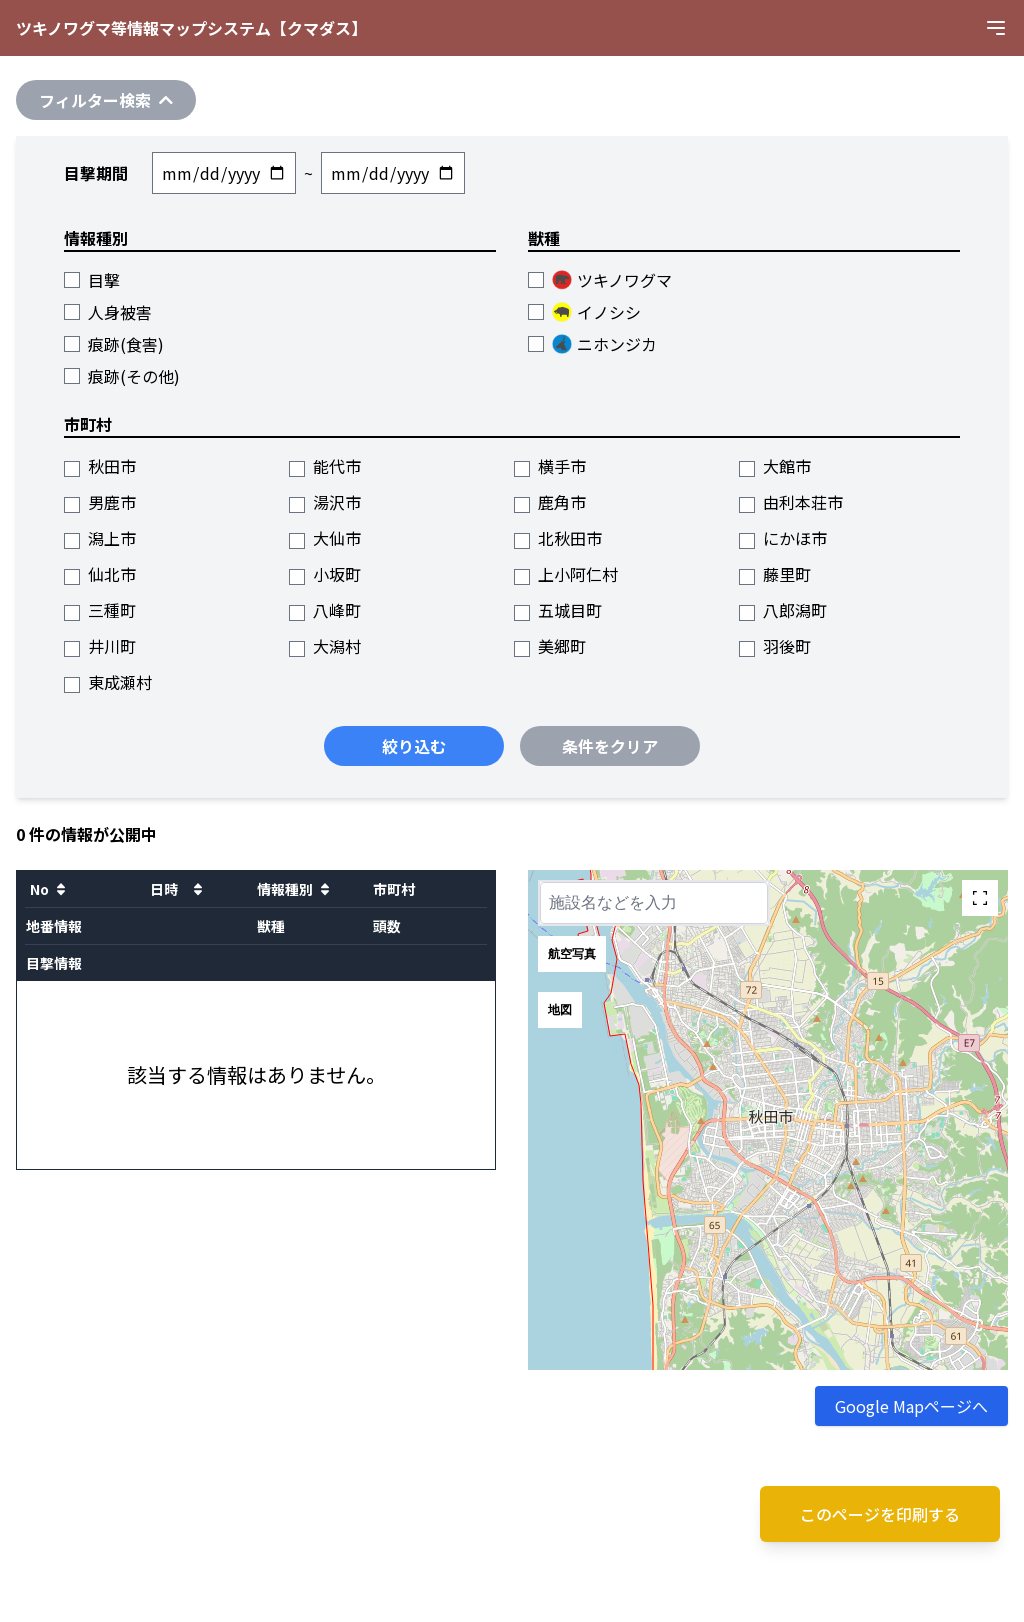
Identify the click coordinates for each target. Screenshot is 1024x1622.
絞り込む (414, 746)
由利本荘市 (791, 502)
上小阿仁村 (566, 574)
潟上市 (100, 538)
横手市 (550, 466)
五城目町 (558, 610)
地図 (560, 1010)
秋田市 (100, 466)
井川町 (100, 646)
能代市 (325, 466)
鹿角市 (550, 502)
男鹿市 (100, 502)
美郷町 (550, 646)
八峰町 (325, 610)
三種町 (100, 610)
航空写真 (572, 954)
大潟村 (325, 646)
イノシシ (584, 312)
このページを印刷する (880, 1514)
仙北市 (100, 574)
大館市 (775, 466)
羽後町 (775, 646)
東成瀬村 (108, 682)
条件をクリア (610, 746)
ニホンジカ (592, 344)
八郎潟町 (783, 610)
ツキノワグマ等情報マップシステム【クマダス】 (191, 28)
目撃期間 (96, 173)
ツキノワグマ (600, 280)
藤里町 (775, 574)
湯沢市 (325, 502)
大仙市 (325, 538)
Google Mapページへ (911, 1406)
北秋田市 (558, 538)
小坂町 (325, 574)
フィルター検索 (106, 100)
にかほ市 (783, 538)
